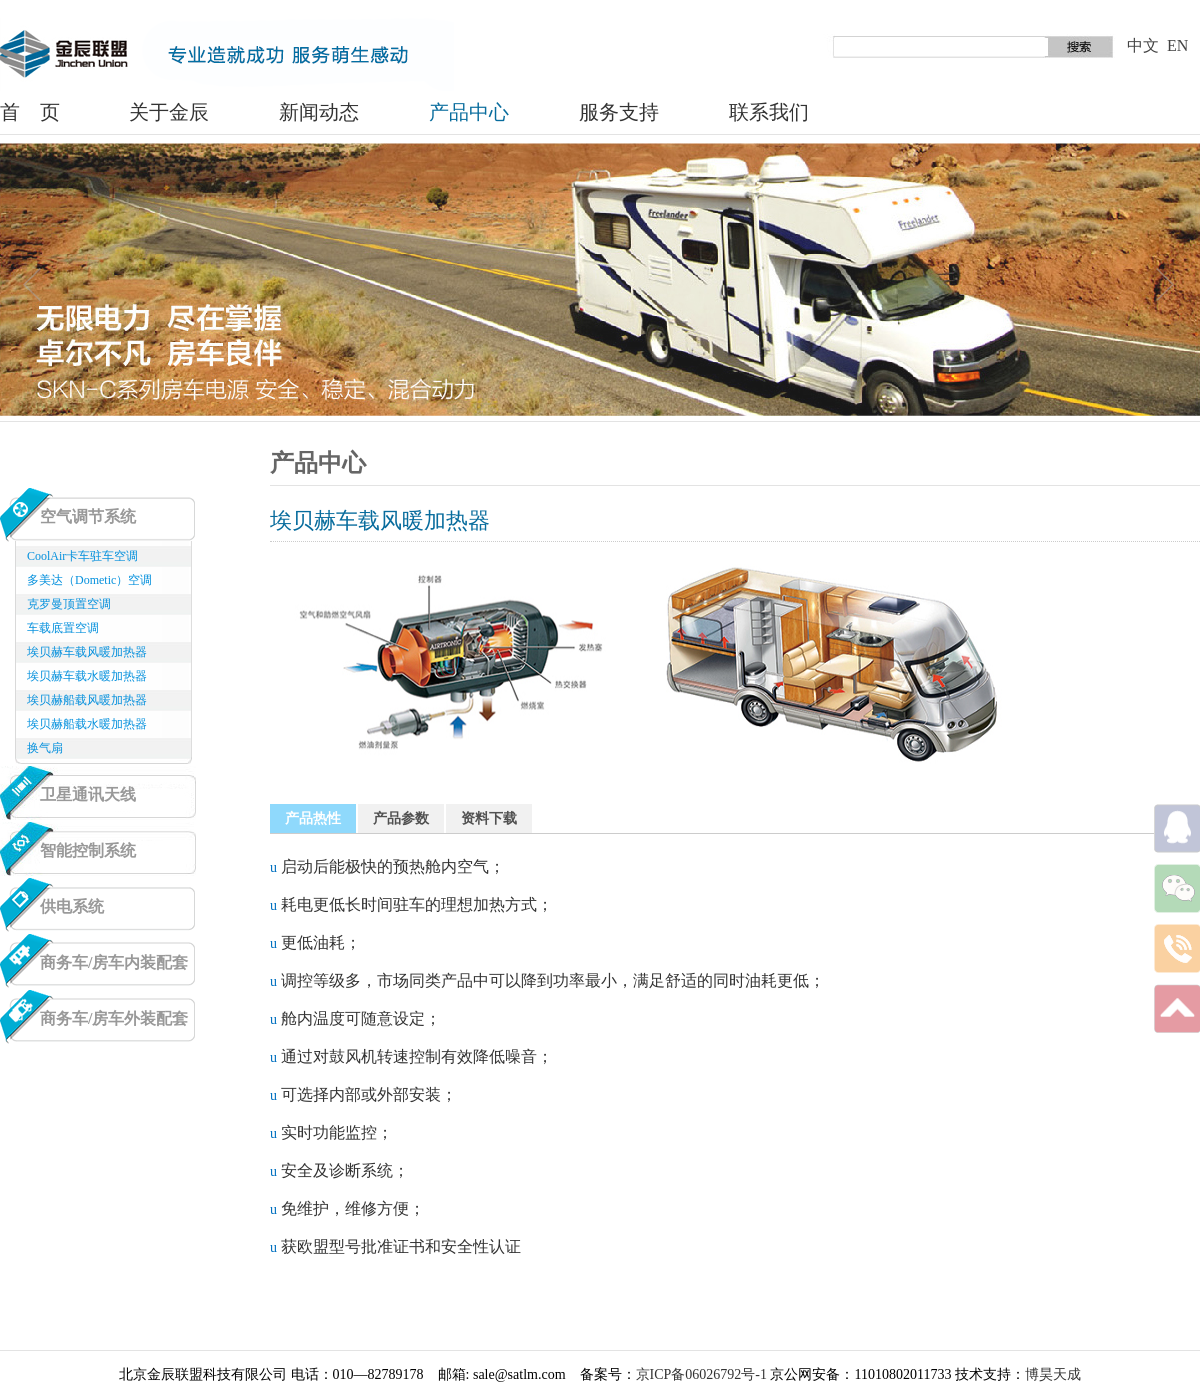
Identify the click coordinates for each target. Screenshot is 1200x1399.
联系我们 (769, 112)
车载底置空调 (63, 628)
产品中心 (469, 112)
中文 (1143, 45)
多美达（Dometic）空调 (89, 580)
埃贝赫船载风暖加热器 (87, 700)
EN (1177, 45)
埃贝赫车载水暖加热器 (87, 676)
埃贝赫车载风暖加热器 (87, 652)
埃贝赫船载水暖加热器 (87, 724)
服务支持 (619, 112)
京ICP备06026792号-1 (701, 1374)
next (1166, 286)
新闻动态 (319, 112)
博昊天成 (1053, 1374)
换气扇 (45, 748)
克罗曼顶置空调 (69, 604)
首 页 (30, 112)
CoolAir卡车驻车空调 (82, 556)
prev (33, 286)
